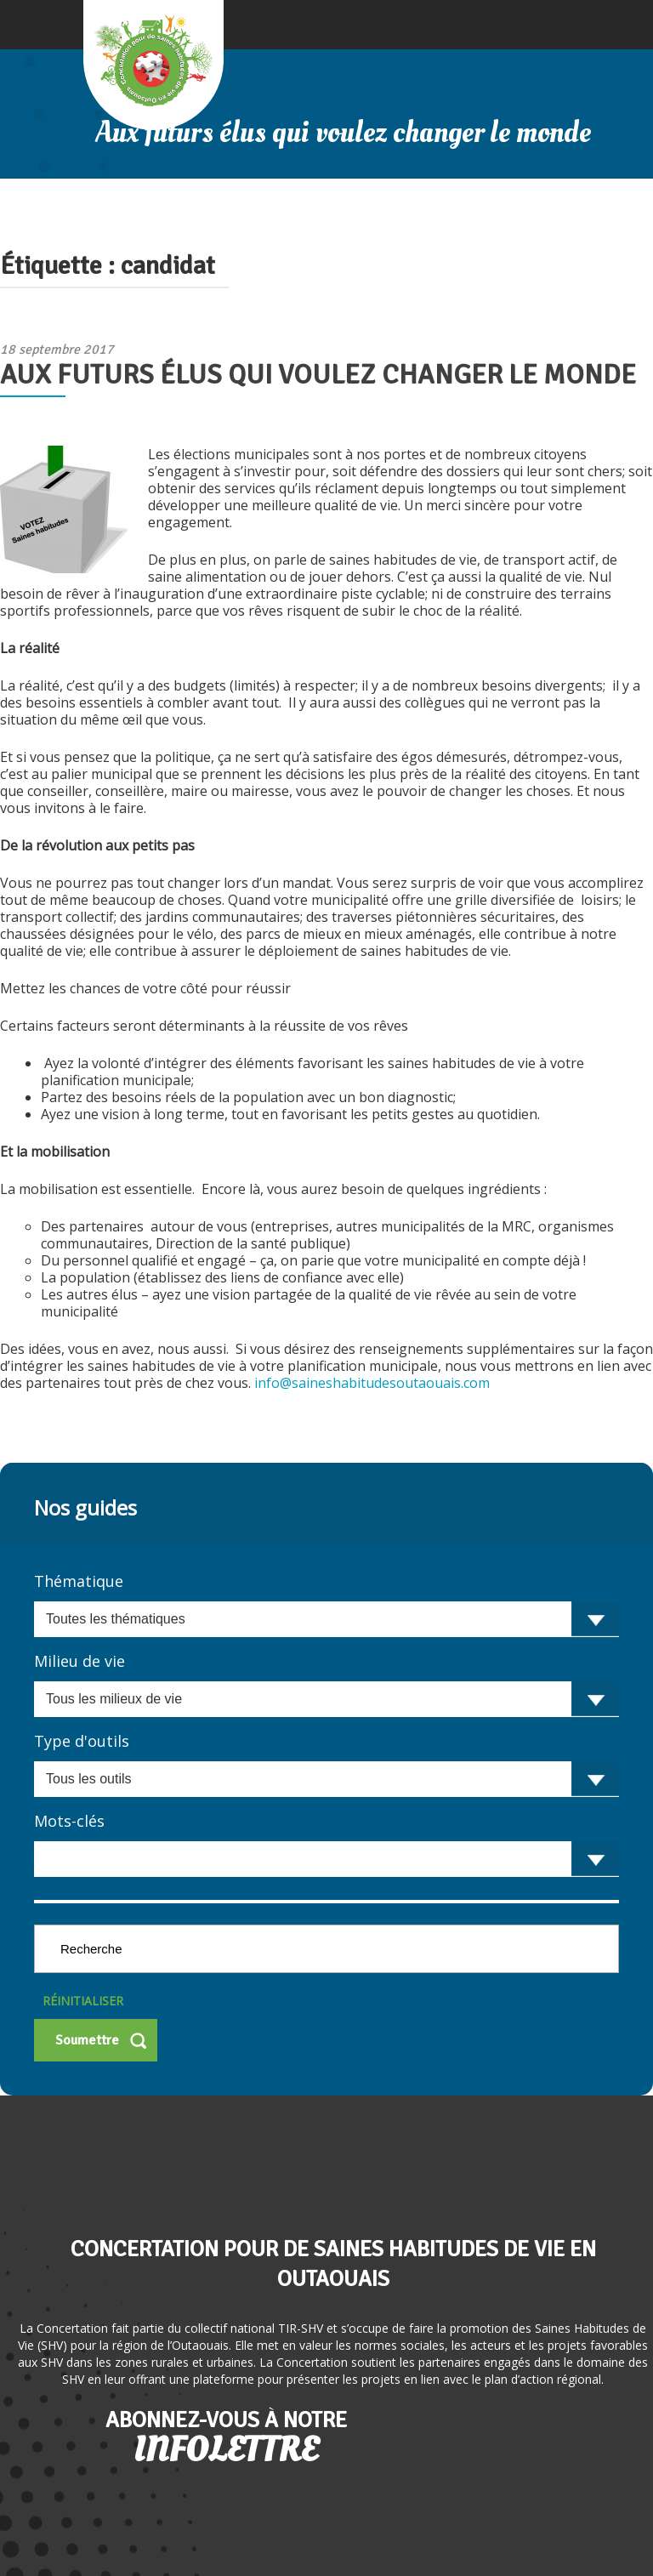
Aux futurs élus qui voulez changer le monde (318, 374)
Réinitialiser (83, 2001)
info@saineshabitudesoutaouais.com (372, 1382)
